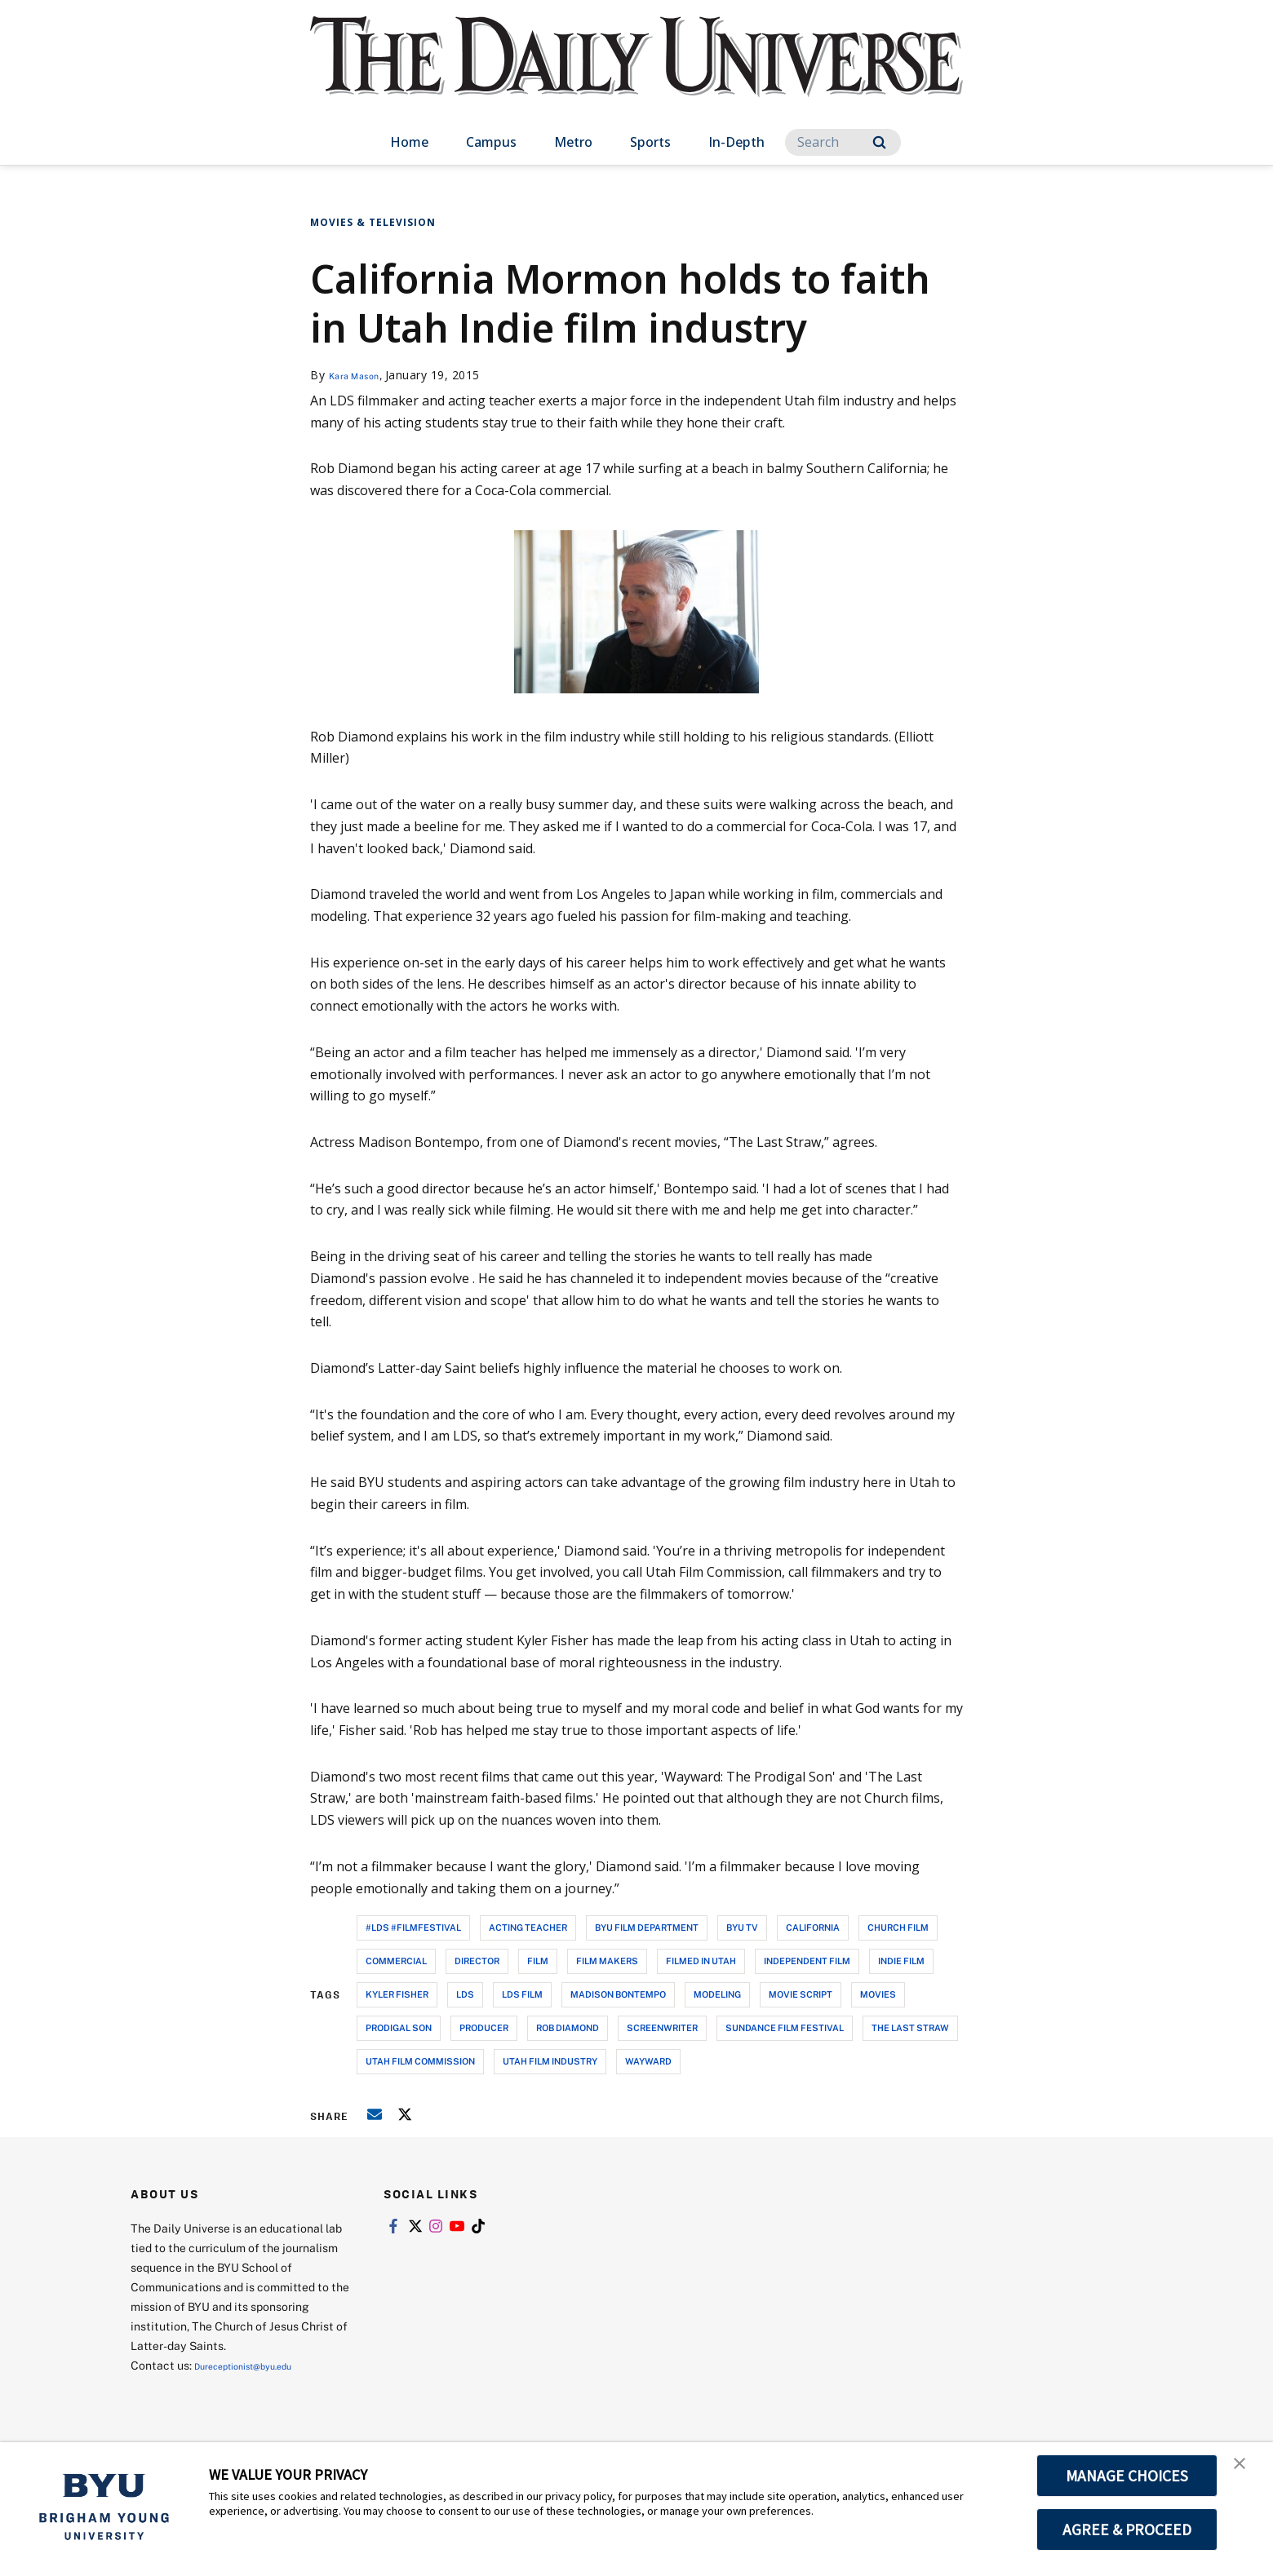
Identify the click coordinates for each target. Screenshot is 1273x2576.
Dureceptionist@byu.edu (260, 2365)
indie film (901, 1960)
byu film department (647, 1927)
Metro (573, 142)
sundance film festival (784, 2027)
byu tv (742, 1927)
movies (878, 1994)
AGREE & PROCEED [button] (1127, 2529)
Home (409, 142)
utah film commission (420, 2061)
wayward (648, 2061)
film (537, 1960)
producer (483, 2027)
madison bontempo (618, 1994)
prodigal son (399, 2027)
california (813, 1927)
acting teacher (528, 1927)
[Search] (843, 142)
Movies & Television (373, 222)
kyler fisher (397, 1994)
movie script (800, 1994)
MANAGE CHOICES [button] (1127, 2475)
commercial (396, 1960)
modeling (717, 1994)
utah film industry (550, 2061)
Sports (650, 142)
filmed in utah (701, 1960)
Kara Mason (362, 375)
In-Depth (736, 142)
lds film (522, 1994)
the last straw (910, 2027)
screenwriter (662, 2027)
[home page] (636, 73)
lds (465, 1994)
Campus (491, 142)
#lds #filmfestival (413, 1927)
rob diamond (567, 2027)
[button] (1246, 2471)
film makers (607, 1960)
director (477, 1960)
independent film (807, 1960)
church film (898, 1927)
